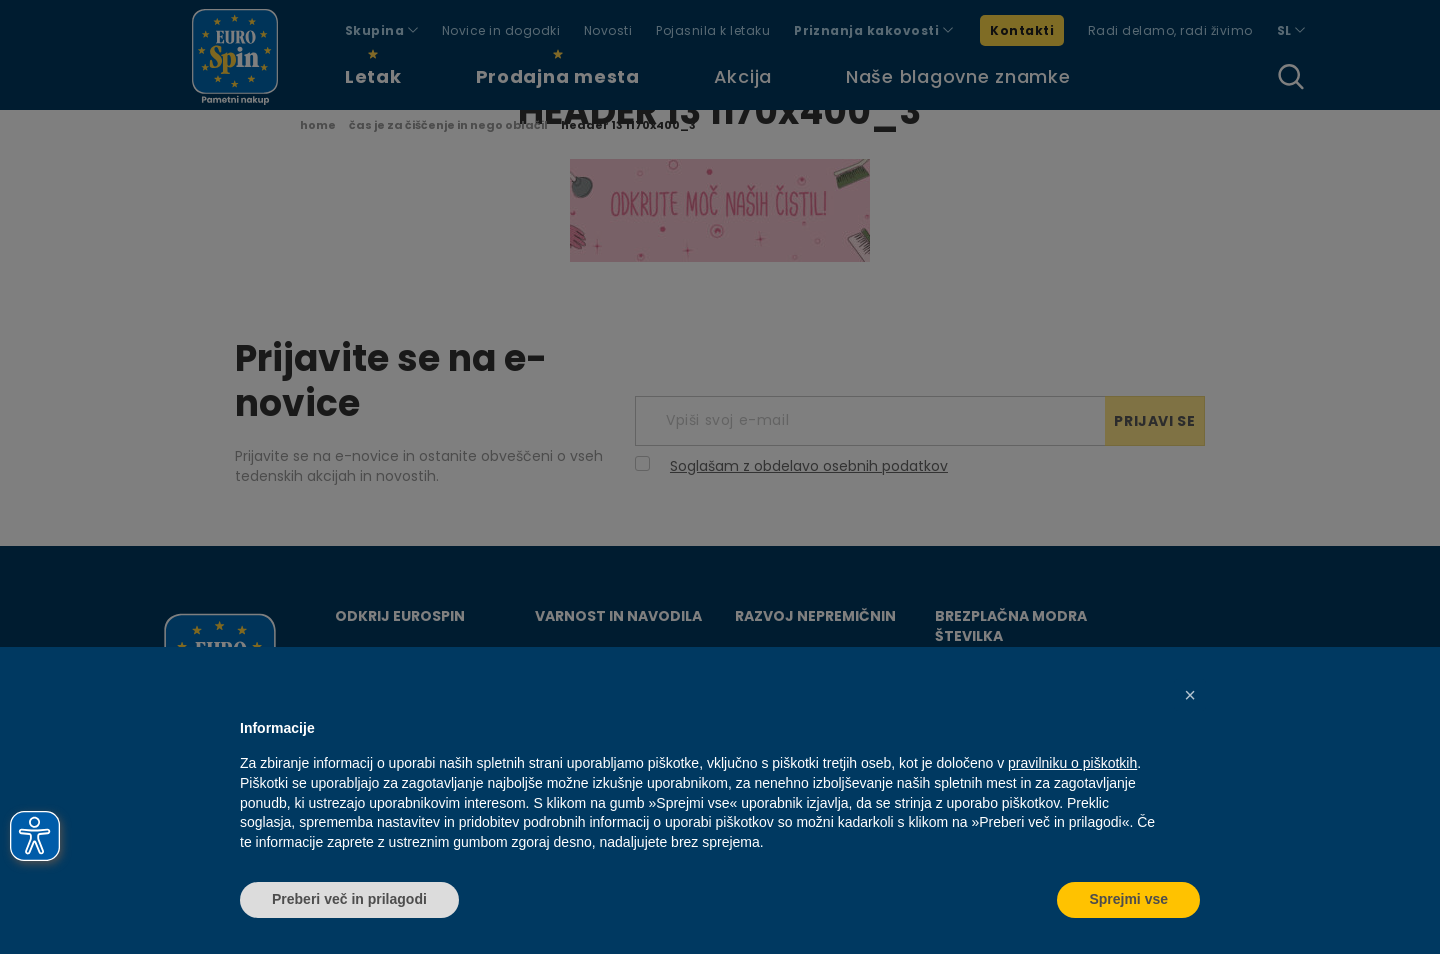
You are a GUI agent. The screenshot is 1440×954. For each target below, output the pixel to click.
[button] (1190, 695)
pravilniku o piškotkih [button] (1072, 763)
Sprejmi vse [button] (1128, 899)
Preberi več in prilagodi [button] (349, 899)
